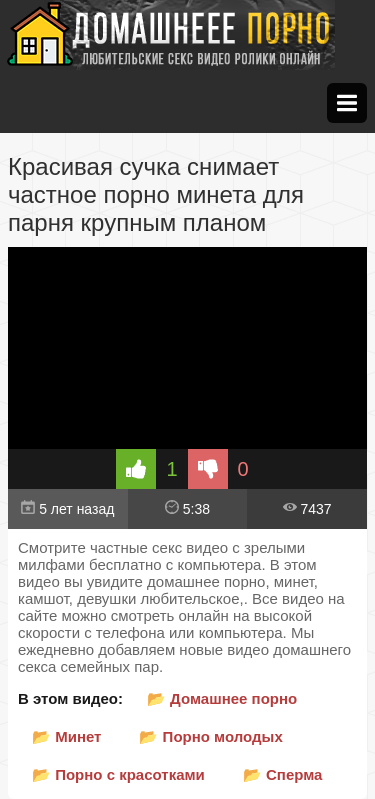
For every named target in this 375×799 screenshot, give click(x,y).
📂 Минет (66, 736)
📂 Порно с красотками (118, 774)
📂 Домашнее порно (222, 698)
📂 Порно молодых (210, 736)
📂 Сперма (283, 774)
